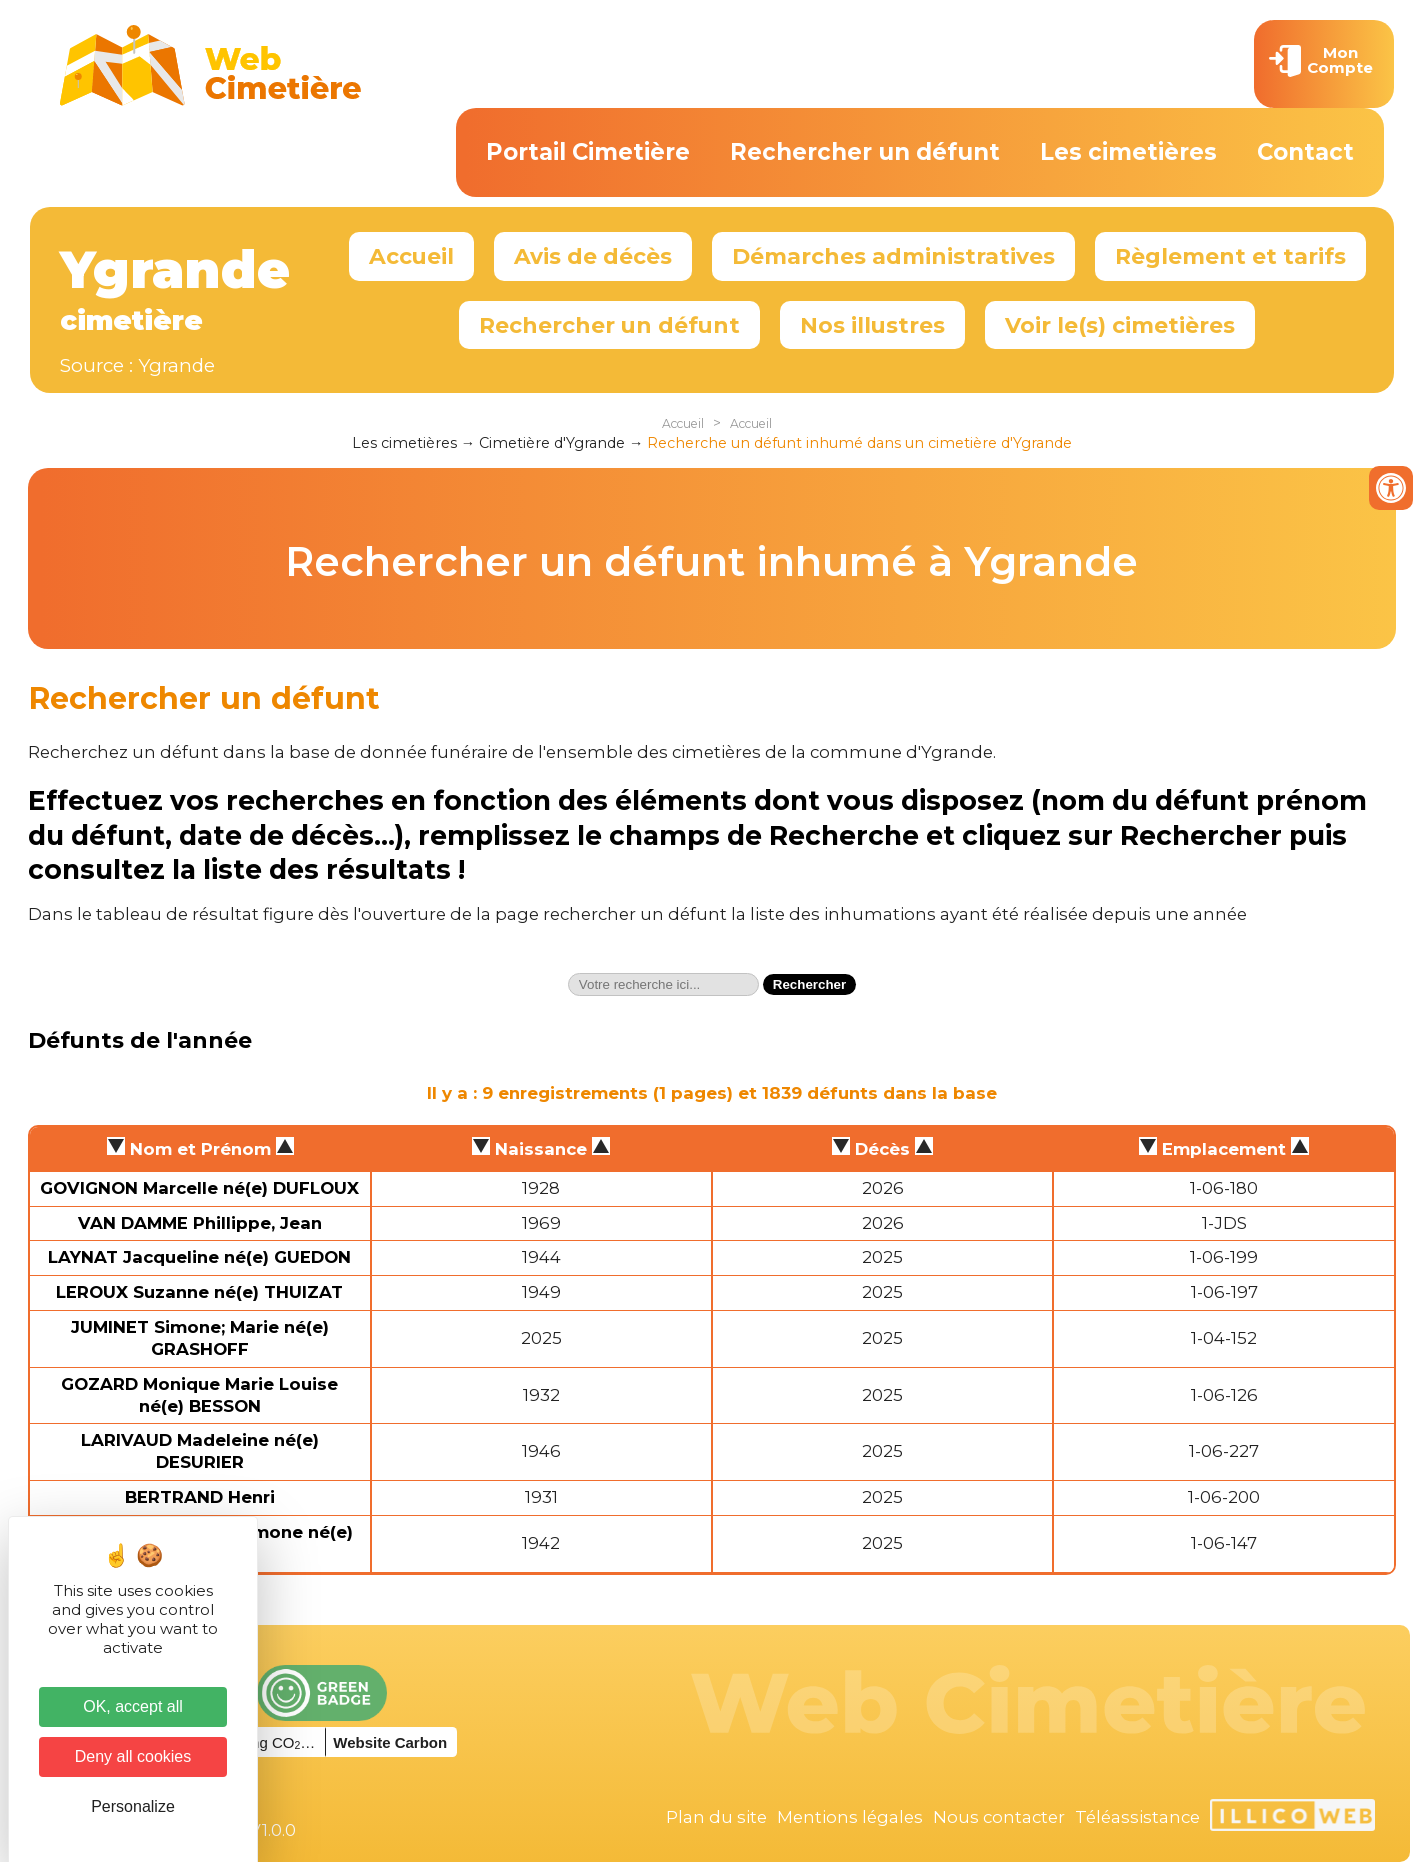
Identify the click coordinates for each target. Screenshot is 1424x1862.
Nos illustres (872, 325)
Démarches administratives (893, 256)
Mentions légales (850, 1817)
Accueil (411, 256)
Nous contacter (999, 1817)
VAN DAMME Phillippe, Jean (200, 1223)
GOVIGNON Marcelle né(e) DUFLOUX (199, 1188)
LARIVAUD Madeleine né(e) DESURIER (200, 1451)
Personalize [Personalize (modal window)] (133, 1806)
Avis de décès (593, 256)
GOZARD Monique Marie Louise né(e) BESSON (199, 1395)
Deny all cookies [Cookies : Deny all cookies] (133, 1756)
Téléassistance (1137, 1817)
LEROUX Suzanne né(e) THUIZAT (199, 1292)
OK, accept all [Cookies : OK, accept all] (133, 1706)
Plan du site (716, 1817)
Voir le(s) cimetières (1120, 325)
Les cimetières (1128, 152)
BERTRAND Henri (200, 1497)
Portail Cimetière (588, 152)
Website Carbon (390, 1742)
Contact (1305, 152)
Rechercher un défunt (865, 152)
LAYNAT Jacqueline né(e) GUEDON (199, 1257)
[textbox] (663, 984)
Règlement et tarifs (1230, 256)
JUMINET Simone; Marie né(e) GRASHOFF (200, 1338)
